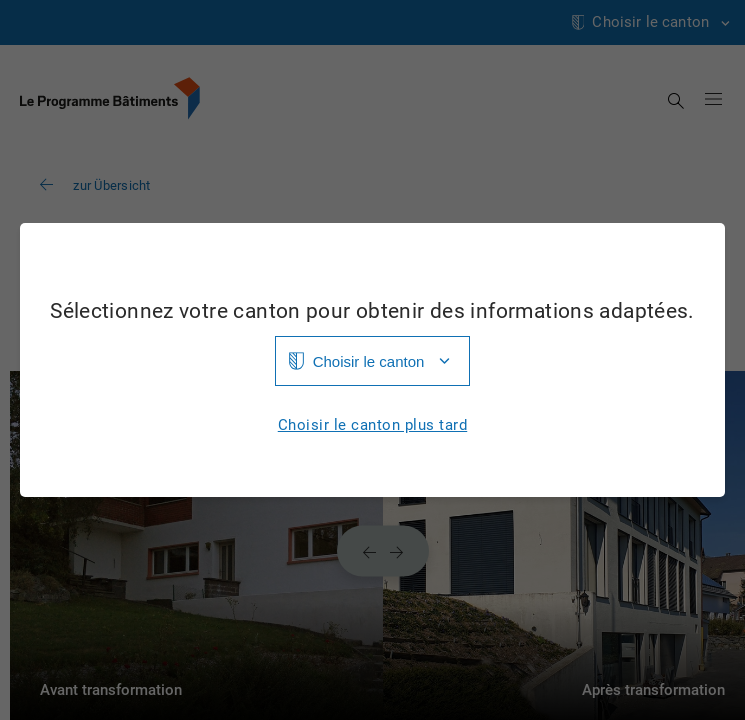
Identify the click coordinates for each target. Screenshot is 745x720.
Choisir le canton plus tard (373, 425)
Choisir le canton (369, 361)
